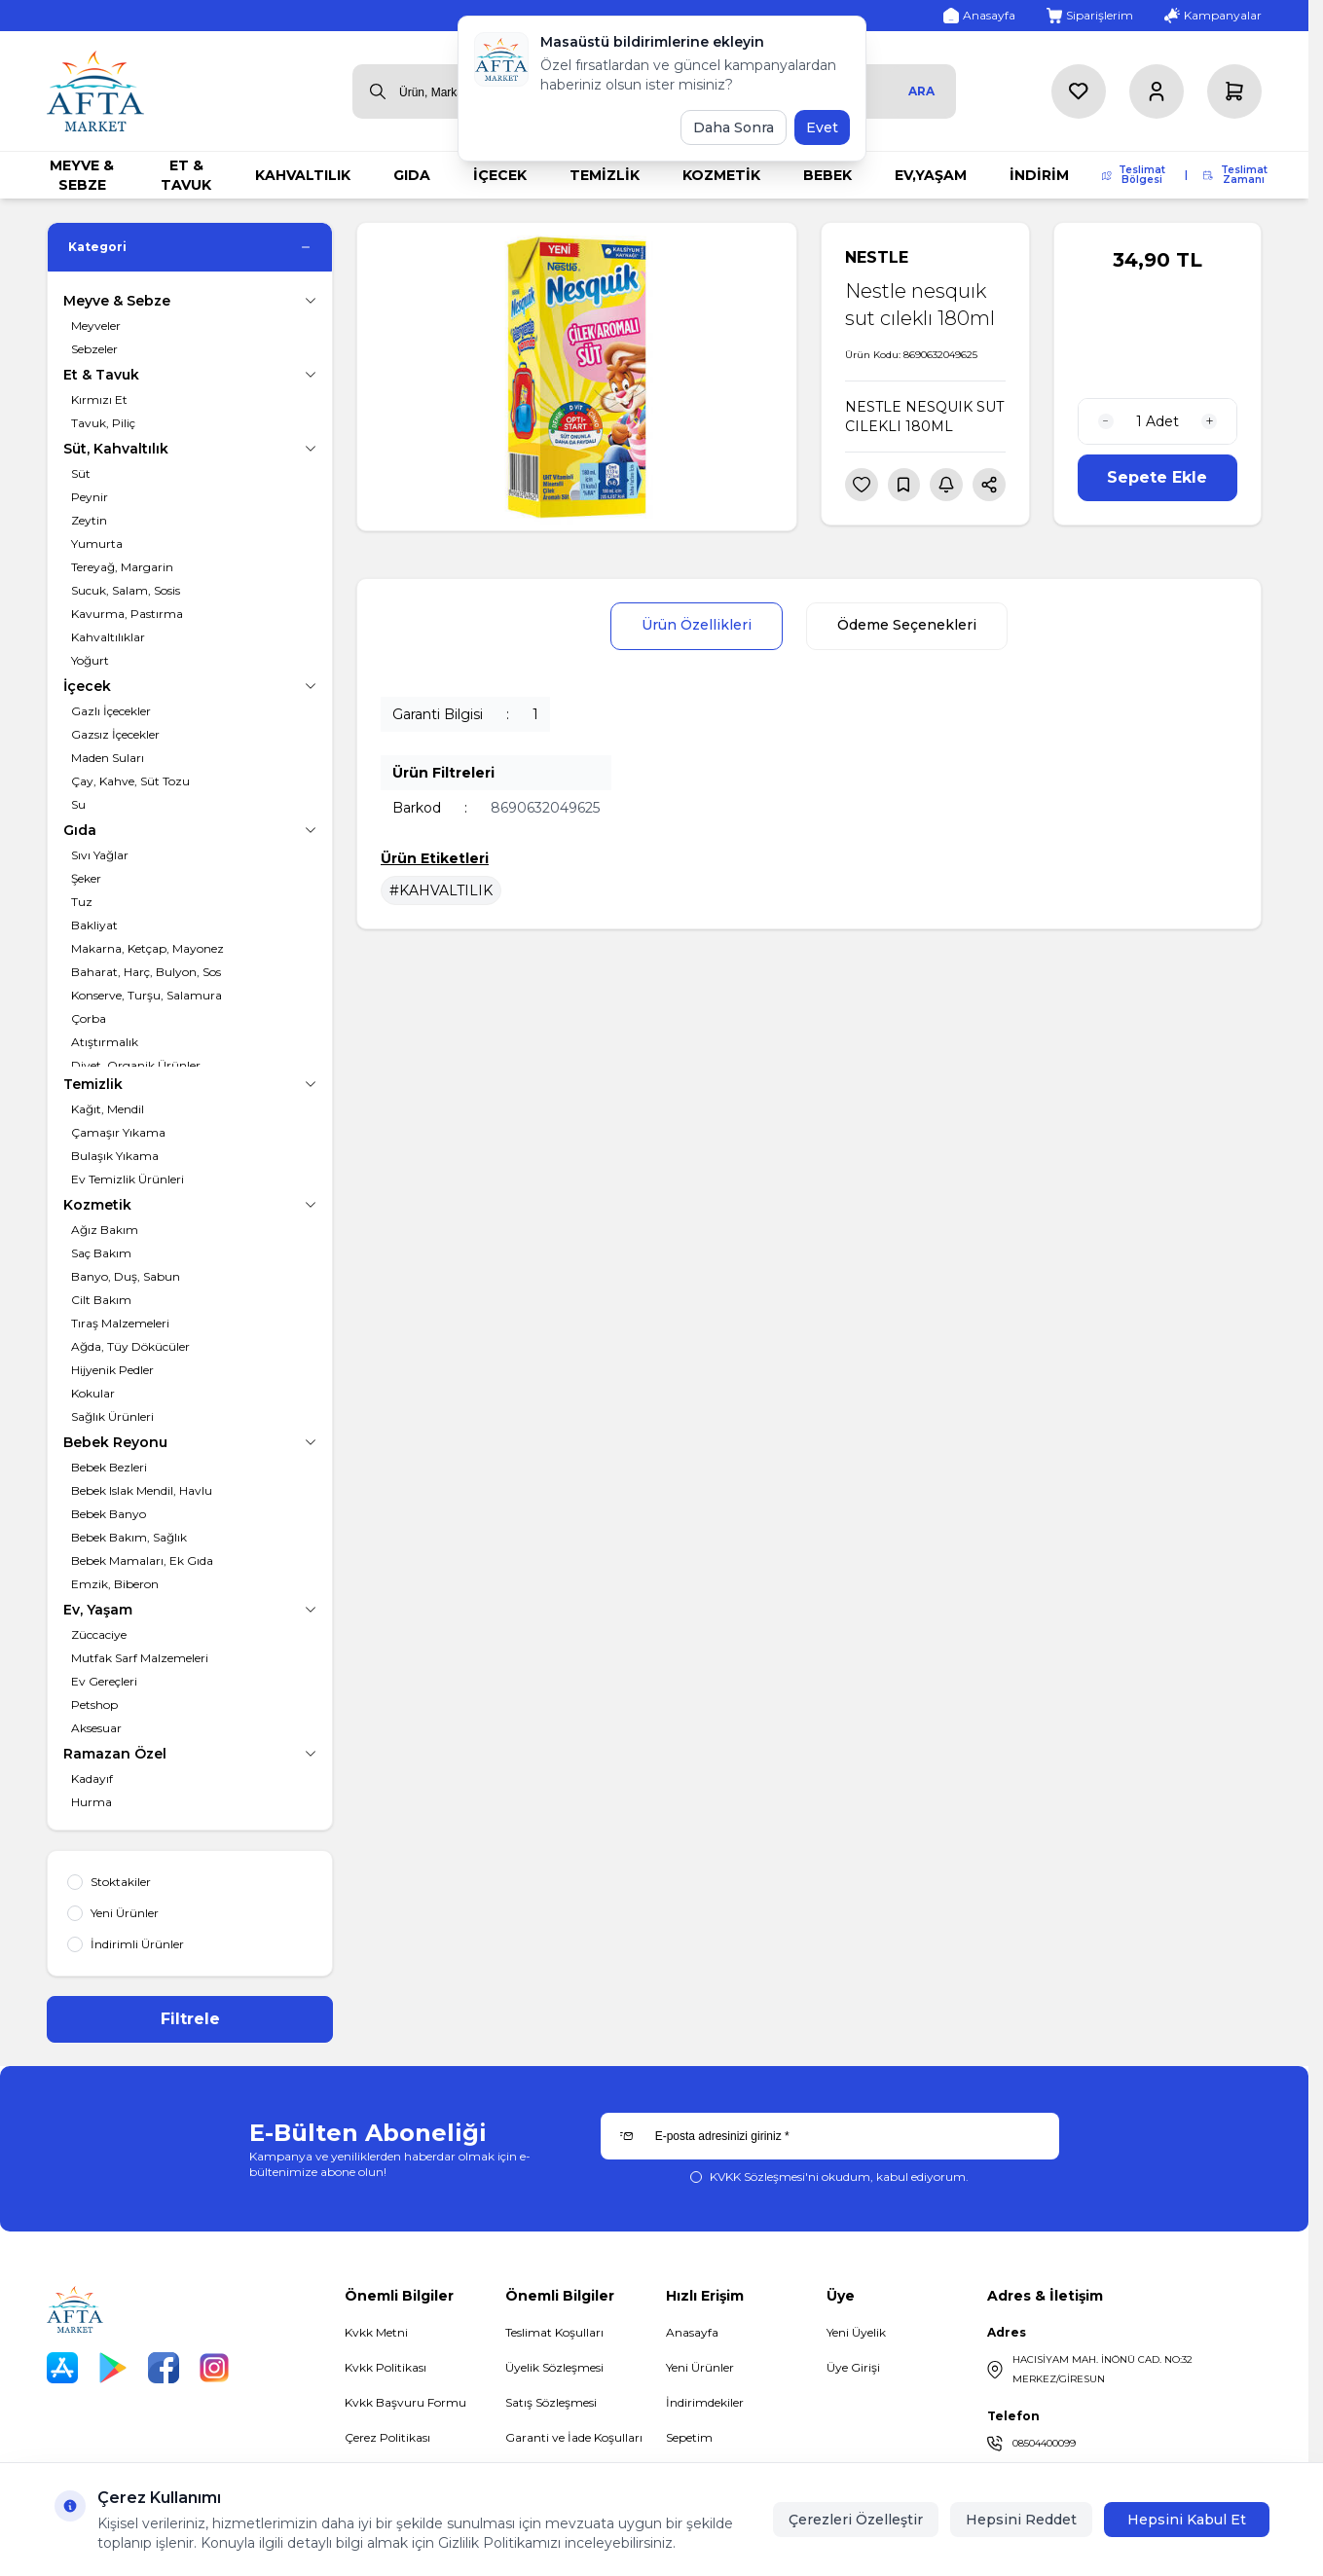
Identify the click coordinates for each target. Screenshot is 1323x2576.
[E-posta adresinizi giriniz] (830, 2136)
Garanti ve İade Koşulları (574, 2437)
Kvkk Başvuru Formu (405, 2402)
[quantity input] (1158, 421)
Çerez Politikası (387, 2437)
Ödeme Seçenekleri (907, 626)
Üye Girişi (853, 2367)
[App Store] (62, 2367)
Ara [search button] (921, 91)
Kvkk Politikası (385, 2367)
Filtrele (190, 2019)
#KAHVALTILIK (441, 891)
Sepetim (689, 2437)
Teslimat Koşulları (554, 2332)
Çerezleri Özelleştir (856, 2519)
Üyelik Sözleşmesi (554, 2367)
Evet (822, 127)
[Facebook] (163, 2367)
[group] (576, 376)
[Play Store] (113, 2367)
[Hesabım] (1156, 91)
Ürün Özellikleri (696, 626)
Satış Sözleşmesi (551, 2402)
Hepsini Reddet (1021, 2519)
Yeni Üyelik (856, 2332)
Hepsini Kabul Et (1186, 2519)
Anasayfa (692, 2332)
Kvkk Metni (376, 2332)
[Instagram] (214, 2367)
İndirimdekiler (705, 2402)
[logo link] (95, 91)
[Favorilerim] (1078, 91)
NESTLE (876, 257)
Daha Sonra (733, 127)
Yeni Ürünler (700, 2367)
